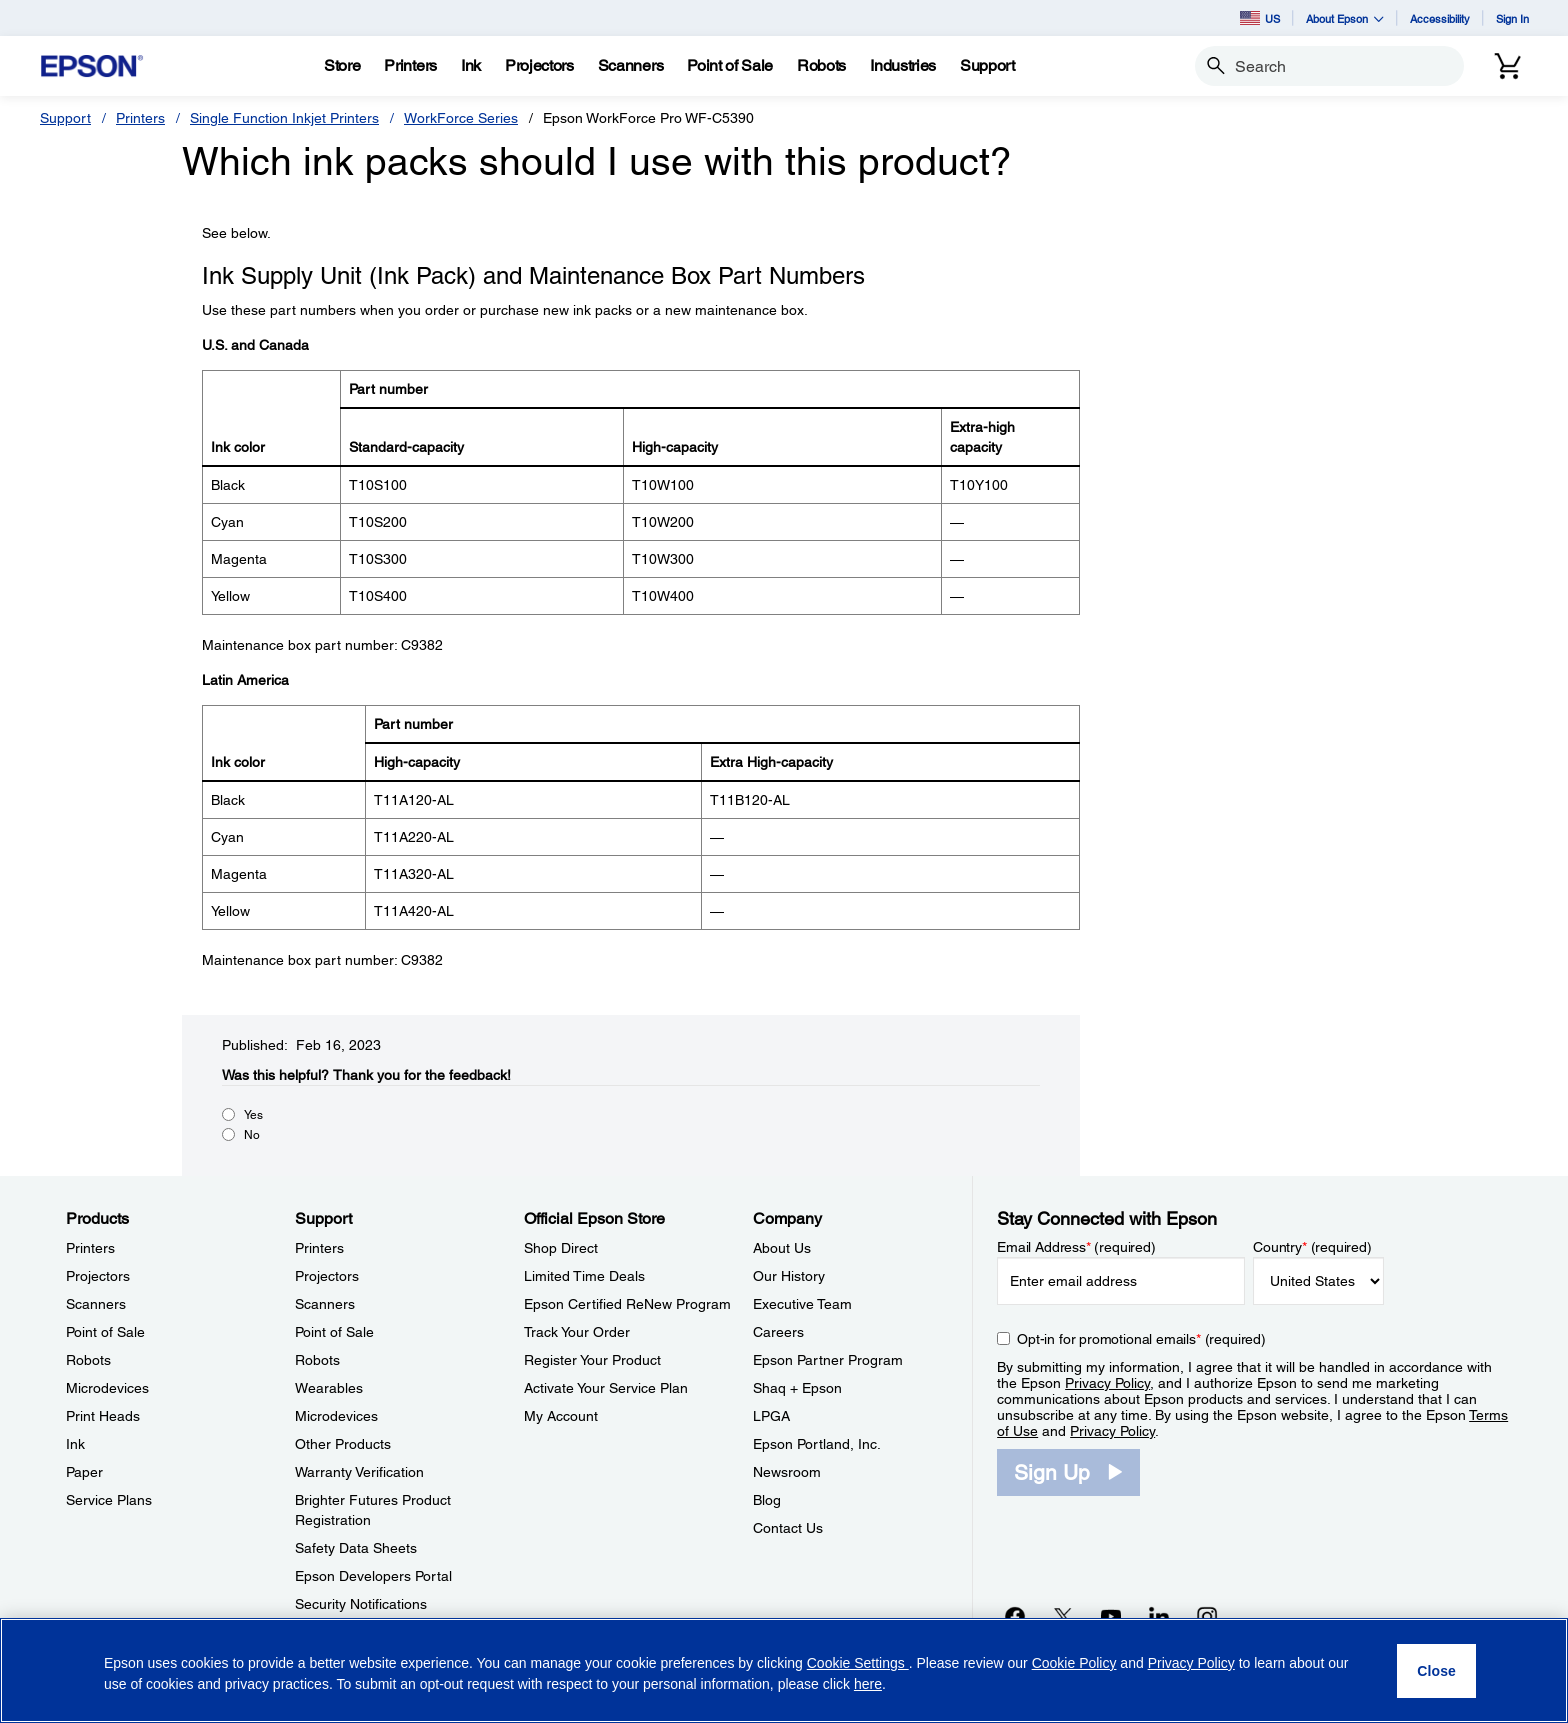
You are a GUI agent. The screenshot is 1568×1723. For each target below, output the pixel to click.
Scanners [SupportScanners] (325, 1304)
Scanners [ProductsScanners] (96, 1304)
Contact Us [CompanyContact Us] (788, 1528)
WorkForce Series (461, 118)
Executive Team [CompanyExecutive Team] (802, 1304)
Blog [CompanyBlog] (767, 1500)
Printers (140, 118)
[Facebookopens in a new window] (1015, 1616)
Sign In (1512, 18)
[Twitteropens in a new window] (1063, 1616)
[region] (784, 1670)
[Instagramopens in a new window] (1207, 1616)
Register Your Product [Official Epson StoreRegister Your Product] (592, 1360)
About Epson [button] (1345, 18)
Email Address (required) (1076, 1247)
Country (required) (1312, 1247)
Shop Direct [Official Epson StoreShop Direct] (561, 1248)
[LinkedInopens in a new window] (1159, 1616)
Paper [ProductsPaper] (84, 1472)
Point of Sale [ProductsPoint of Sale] (105, 1332)
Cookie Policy (1074, 1663)
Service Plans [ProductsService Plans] (109, 1500)
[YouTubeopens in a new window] (1111, 1616)
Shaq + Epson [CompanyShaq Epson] (797, 1388)
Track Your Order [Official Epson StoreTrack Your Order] (577, 1332)
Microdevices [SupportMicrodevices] (336, 1416)
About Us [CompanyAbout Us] (782, 1248)
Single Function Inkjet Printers (284, 118)
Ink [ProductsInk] (75, 1444)
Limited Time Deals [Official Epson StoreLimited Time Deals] (584, 1276)
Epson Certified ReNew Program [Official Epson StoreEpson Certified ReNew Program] (627, 1304)
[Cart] (1508, 66)
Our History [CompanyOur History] (789, 1276)
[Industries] (903, 66)
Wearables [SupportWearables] (329, 1388)
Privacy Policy (1107, 1383)
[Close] (1436, 1671)
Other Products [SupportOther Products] (343, 1444)
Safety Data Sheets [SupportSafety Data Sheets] (356, 1548)
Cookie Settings (858, 1663)
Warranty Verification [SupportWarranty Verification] (359, 1472)
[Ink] (471, 66)
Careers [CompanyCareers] (778, 1332)
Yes (253, 1115)
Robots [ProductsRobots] (88, 1360)
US (1260, 18)
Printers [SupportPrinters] (319, 1248)
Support (65, 118)
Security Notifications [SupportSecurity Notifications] (361, 1604)
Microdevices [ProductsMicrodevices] (107, 1388)
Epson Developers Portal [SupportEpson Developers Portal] (373, 1576)
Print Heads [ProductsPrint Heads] (103, 1416)
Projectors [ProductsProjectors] (98, 1276)
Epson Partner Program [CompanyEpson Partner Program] (828, 1360)
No (252, 1135)
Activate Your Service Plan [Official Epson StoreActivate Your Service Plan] (606, 1388)
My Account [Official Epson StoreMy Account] (561, 1416)
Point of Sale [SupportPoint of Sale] (334, 1332)
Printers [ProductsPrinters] (90, 1248)
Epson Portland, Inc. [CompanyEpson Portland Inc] (817, 1444)
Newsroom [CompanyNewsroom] (787, 1472)
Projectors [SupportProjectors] (327, 1276)
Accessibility (1440, 18)
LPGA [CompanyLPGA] (771, 1416)
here (868, 1684)
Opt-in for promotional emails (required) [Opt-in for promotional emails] (1141, 1339)
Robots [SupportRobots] (317, 1360)
